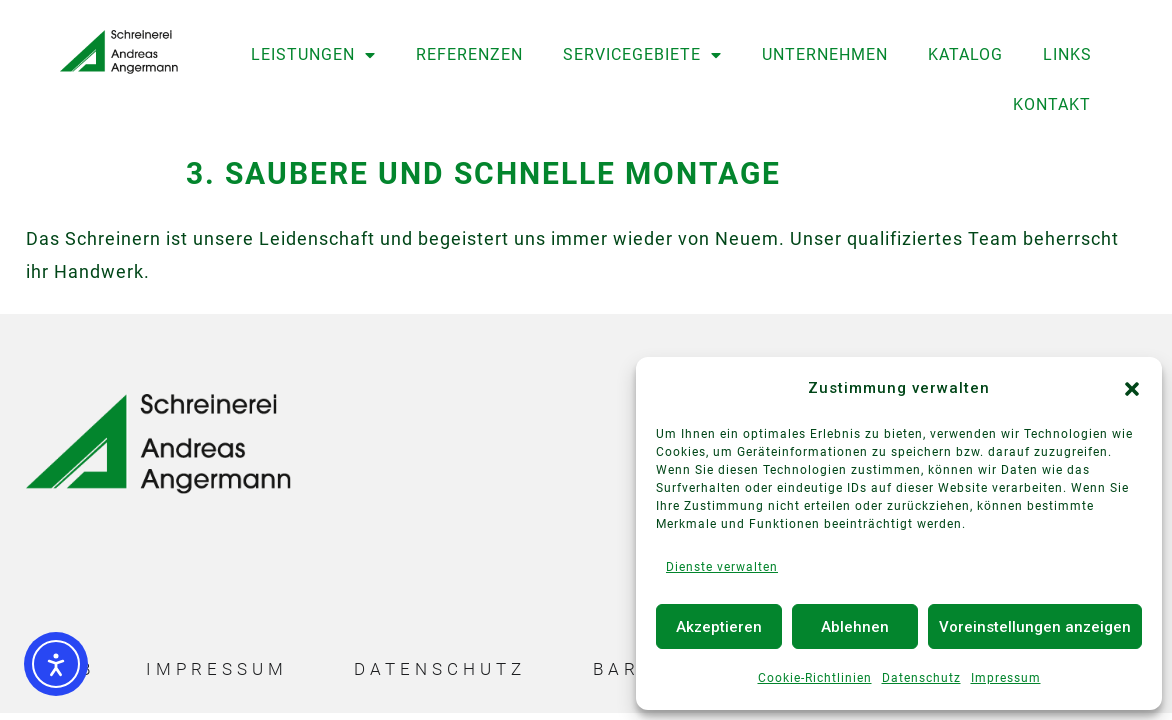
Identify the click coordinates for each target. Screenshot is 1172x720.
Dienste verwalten (722, 567)
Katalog (965, 54)
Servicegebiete (642, 55)
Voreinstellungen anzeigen (1035, 627)
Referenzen (469, 54)
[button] (1132, 389)
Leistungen (313, 55)
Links (1067, 54)
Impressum (1006, 678)
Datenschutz (921, 678)
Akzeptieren (719, 627)
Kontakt (1052, 104)
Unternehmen (825, 54)
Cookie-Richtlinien (815, 678)
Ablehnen (855, 627)
